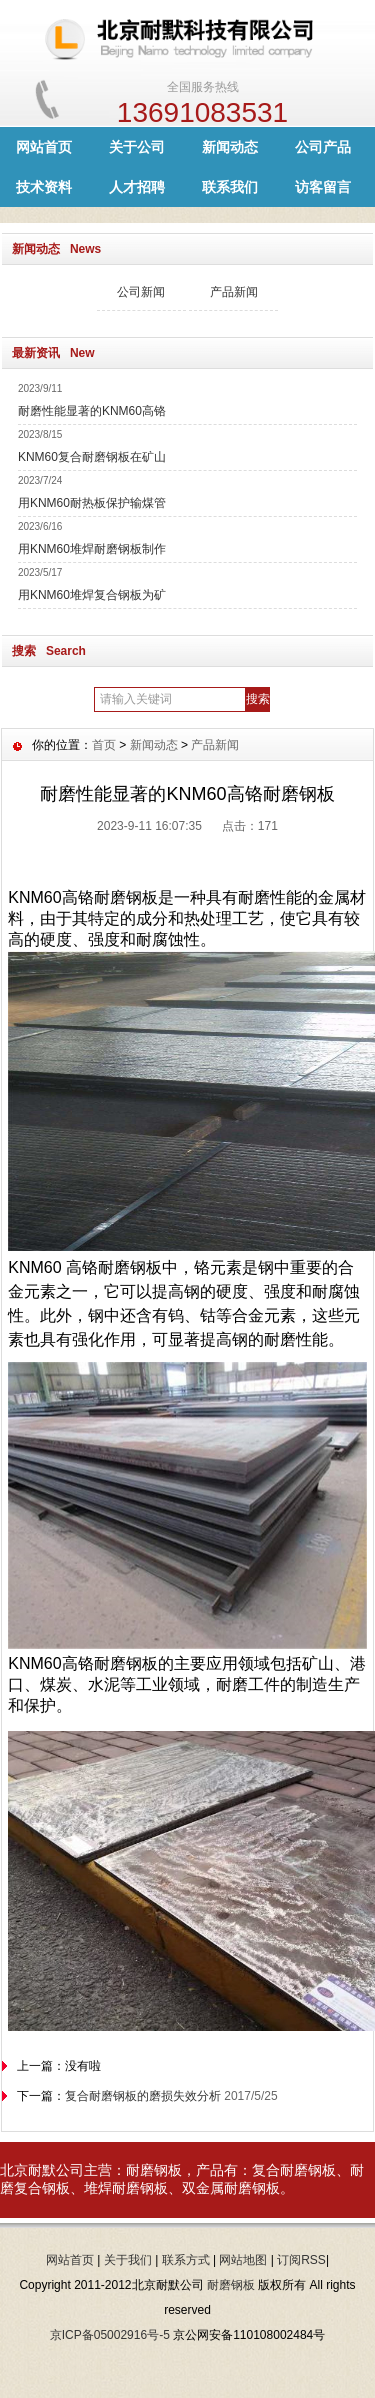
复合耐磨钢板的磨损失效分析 (143, 2096)
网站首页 (44, 147)
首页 (104, 745)
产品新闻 (234, 292)
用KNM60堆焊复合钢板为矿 (92, 595)
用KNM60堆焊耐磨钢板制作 (92, 549)
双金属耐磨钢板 (231, 2188)
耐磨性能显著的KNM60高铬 (92, 411)
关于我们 (128, 2260)
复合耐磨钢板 (294, 2170)
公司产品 (323, 147)
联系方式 (186, 2260)
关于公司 (137, 147)
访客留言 (323, 187)
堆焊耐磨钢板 (126, 2188)
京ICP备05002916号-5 (110, 2335)
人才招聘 (137, 187)
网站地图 (243, 2260)
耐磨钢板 (154, 2170)
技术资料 (44, 187)
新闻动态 (230, 147)
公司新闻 (141, 292)
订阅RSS (301, 2260)
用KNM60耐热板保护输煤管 (92, 503)
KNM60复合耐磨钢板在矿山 (92, 457)
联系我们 (230, 187)
